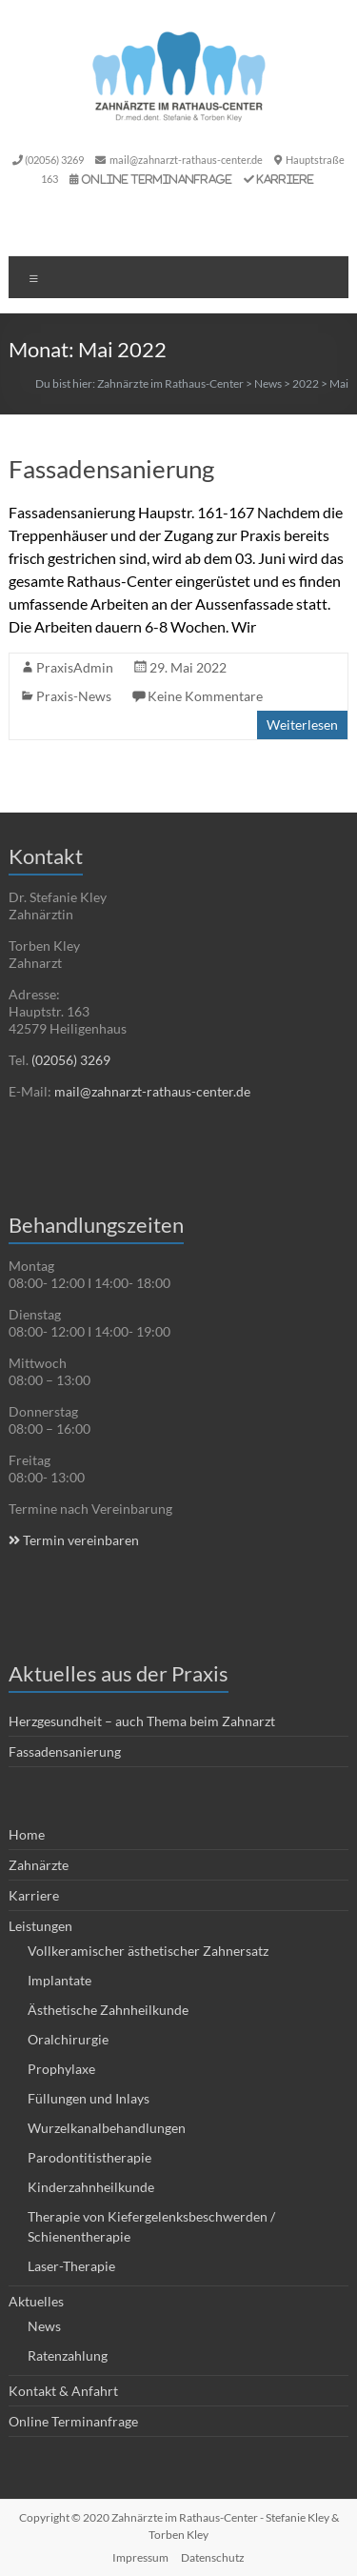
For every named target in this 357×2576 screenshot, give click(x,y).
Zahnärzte (39, 1865)
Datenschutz (213, 2557)
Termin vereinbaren (74, 1540)
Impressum (140, 2557)
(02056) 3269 (54, 159)
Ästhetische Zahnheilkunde (108, 2010)
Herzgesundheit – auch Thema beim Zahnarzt (142, 1721)
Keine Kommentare (205, 696)
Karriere (285, 178)
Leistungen (40, 1926)
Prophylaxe (61, 2069)
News (44, 2326)
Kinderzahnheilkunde (91, 2187)
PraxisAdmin (74, 667)
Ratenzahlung (68, 2355)
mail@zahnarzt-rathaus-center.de (186, 159)
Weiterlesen (302, 724)
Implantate (59, 1980)
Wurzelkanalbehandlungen (107, 2128)
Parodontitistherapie (89, 2157)
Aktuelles (36, 2301)
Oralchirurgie (68, 2039)
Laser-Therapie (71, 2266)
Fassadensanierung (111, 468)
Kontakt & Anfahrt (63, 2391)
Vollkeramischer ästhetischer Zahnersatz (148, 1950)
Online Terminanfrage (157, 178)
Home (27, 1834)
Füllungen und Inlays (88, 2098)
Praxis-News (73, 696)
